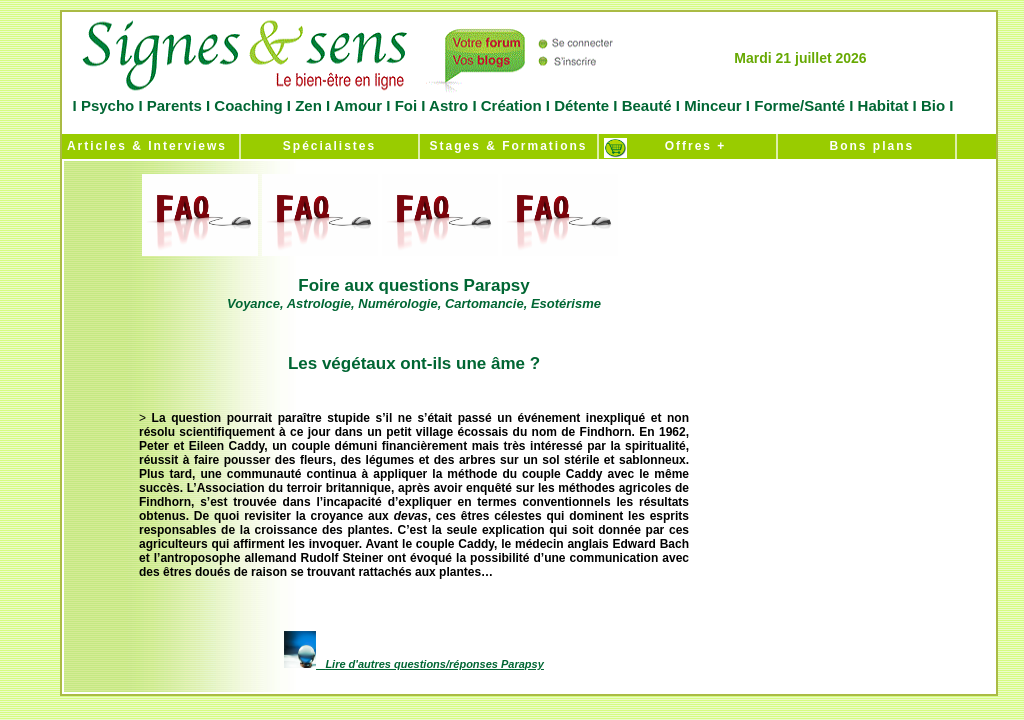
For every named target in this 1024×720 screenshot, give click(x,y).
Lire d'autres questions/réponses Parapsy (434, 664)
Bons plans (866, 146)
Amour (356, 105)
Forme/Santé (799, 105)
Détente (583, 105)
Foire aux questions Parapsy (414, 293)
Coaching (248, 105)
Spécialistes (329, 146)
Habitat (882, 105)
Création (511, 105)
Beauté (646, 105)
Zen (308, 105)
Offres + (688, 146)
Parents (174, 105)
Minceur (711, 105)
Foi (405, 105)
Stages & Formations (508, 146)
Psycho (106, 105)
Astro (448, 105)
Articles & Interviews (144, 146)
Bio (933, 105)
